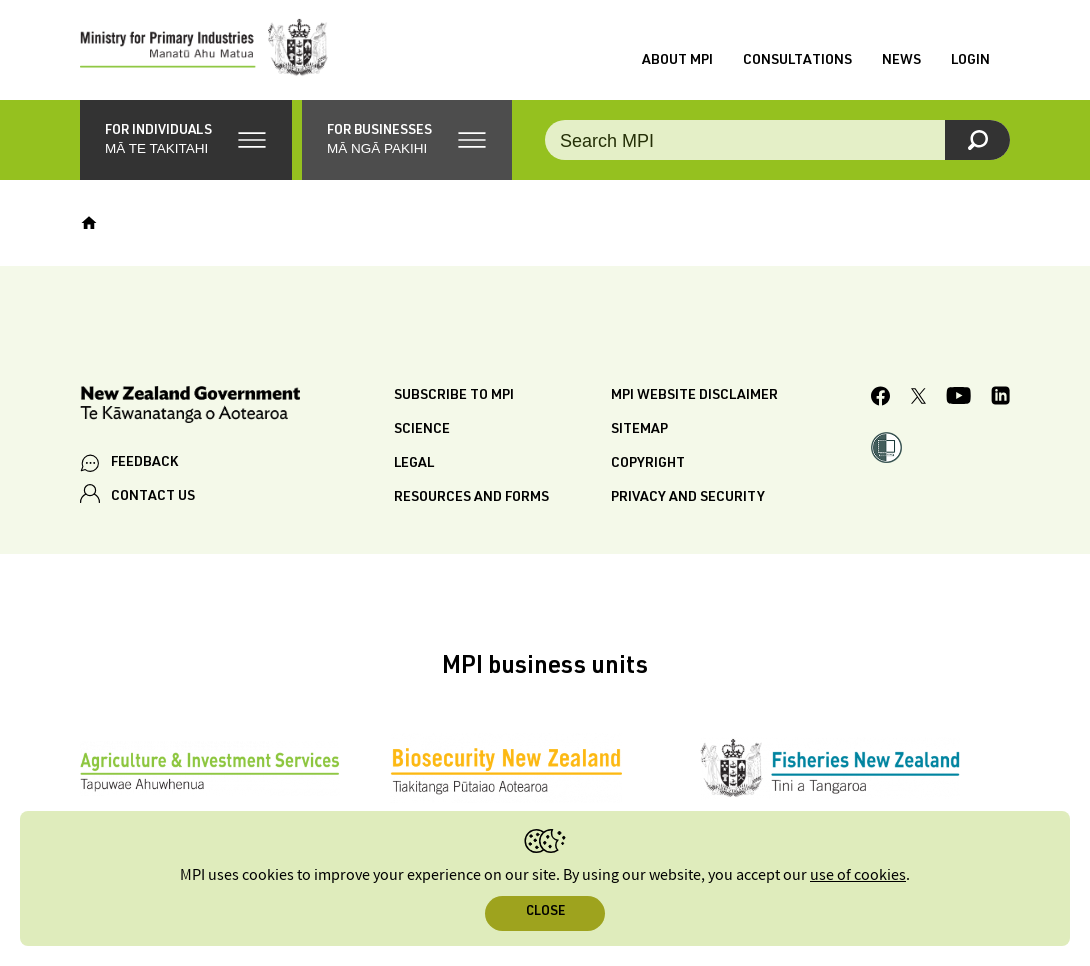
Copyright (648, 464)
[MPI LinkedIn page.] (1000, 399)
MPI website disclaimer (694, 396)
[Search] (977, 140)
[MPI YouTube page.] (958, 399)
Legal (414, 464)
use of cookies (858, 875)
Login (970, 61)
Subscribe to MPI (454, 396)
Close (545, 912)
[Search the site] (777, 140)
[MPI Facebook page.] (881, 399)
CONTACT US (153, 497)
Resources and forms (471, 498)
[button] (186, 140)
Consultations (797, 61)
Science (422, 430)
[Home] (89, 223)
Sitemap (639, 430)
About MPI (677, 61)
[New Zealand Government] (190, 407)
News (901, 61)
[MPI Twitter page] (918, 399)
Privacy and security (688, 498)
